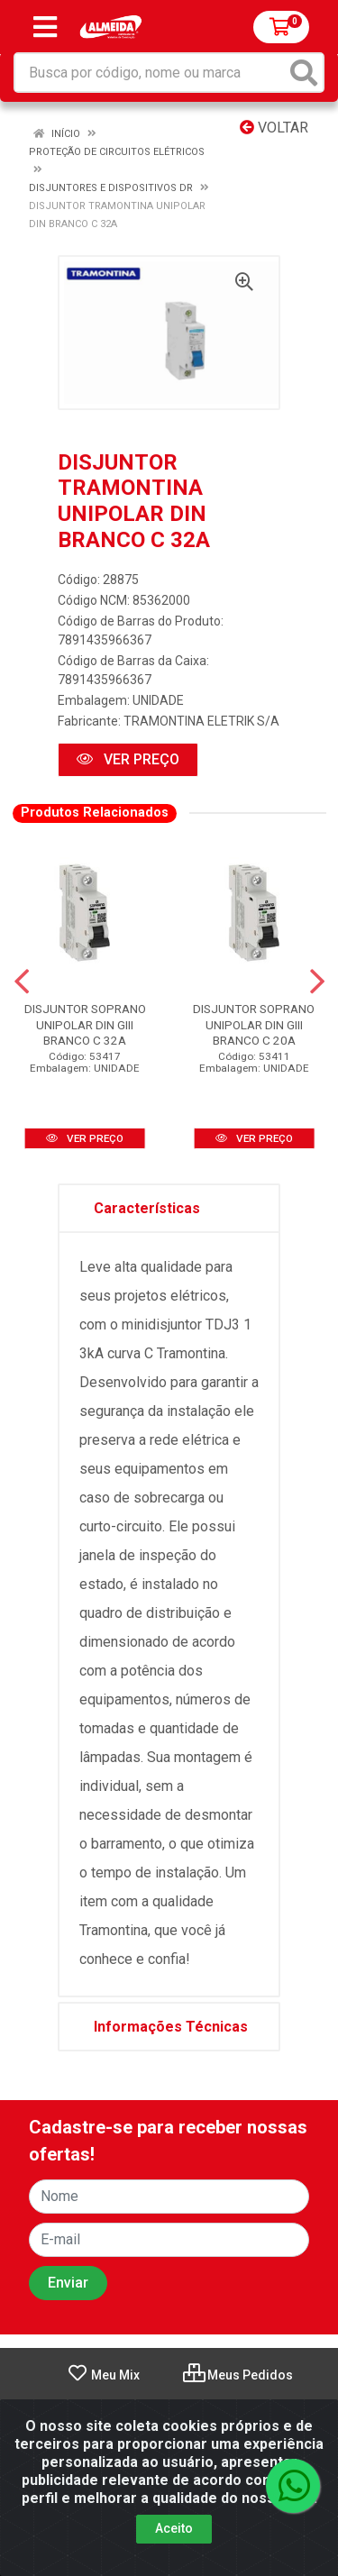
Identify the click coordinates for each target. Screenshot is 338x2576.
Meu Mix (103, 2375)
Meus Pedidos (238, 2375)
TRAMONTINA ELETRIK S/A (201, 721)
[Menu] (45, 27)
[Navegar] (22, 981)
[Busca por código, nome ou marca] (150, 72)
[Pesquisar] (304, 72)
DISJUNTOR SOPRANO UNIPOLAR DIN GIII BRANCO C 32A (85, 1023)
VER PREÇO (128, 759)
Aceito (174, 2528)
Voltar (274, 127)
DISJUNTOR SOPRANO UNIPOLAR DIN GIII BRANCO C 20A (254, 1023)
